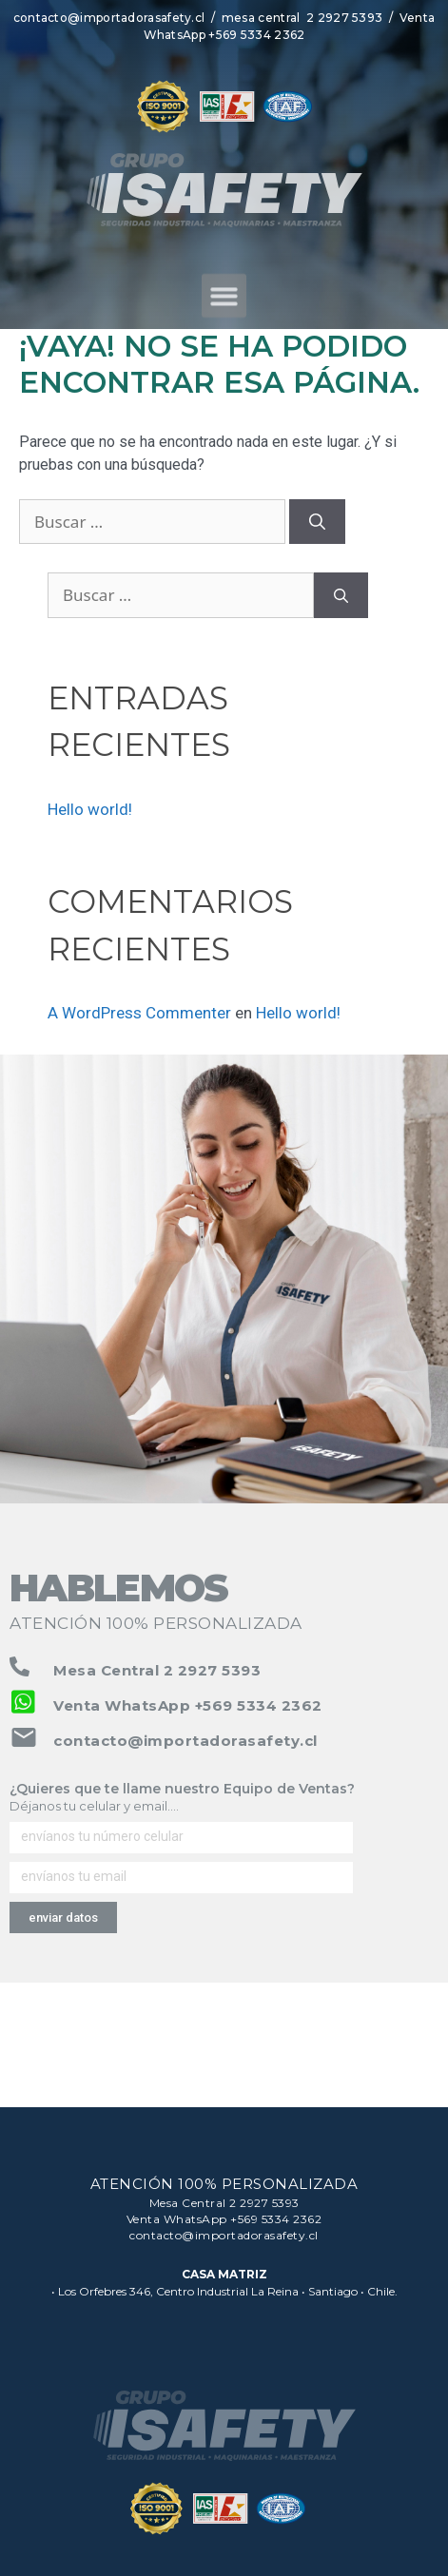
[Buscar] (317, 522)
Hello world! (90, 809)
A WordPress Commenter (139, 1012)
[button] (224, 310)
